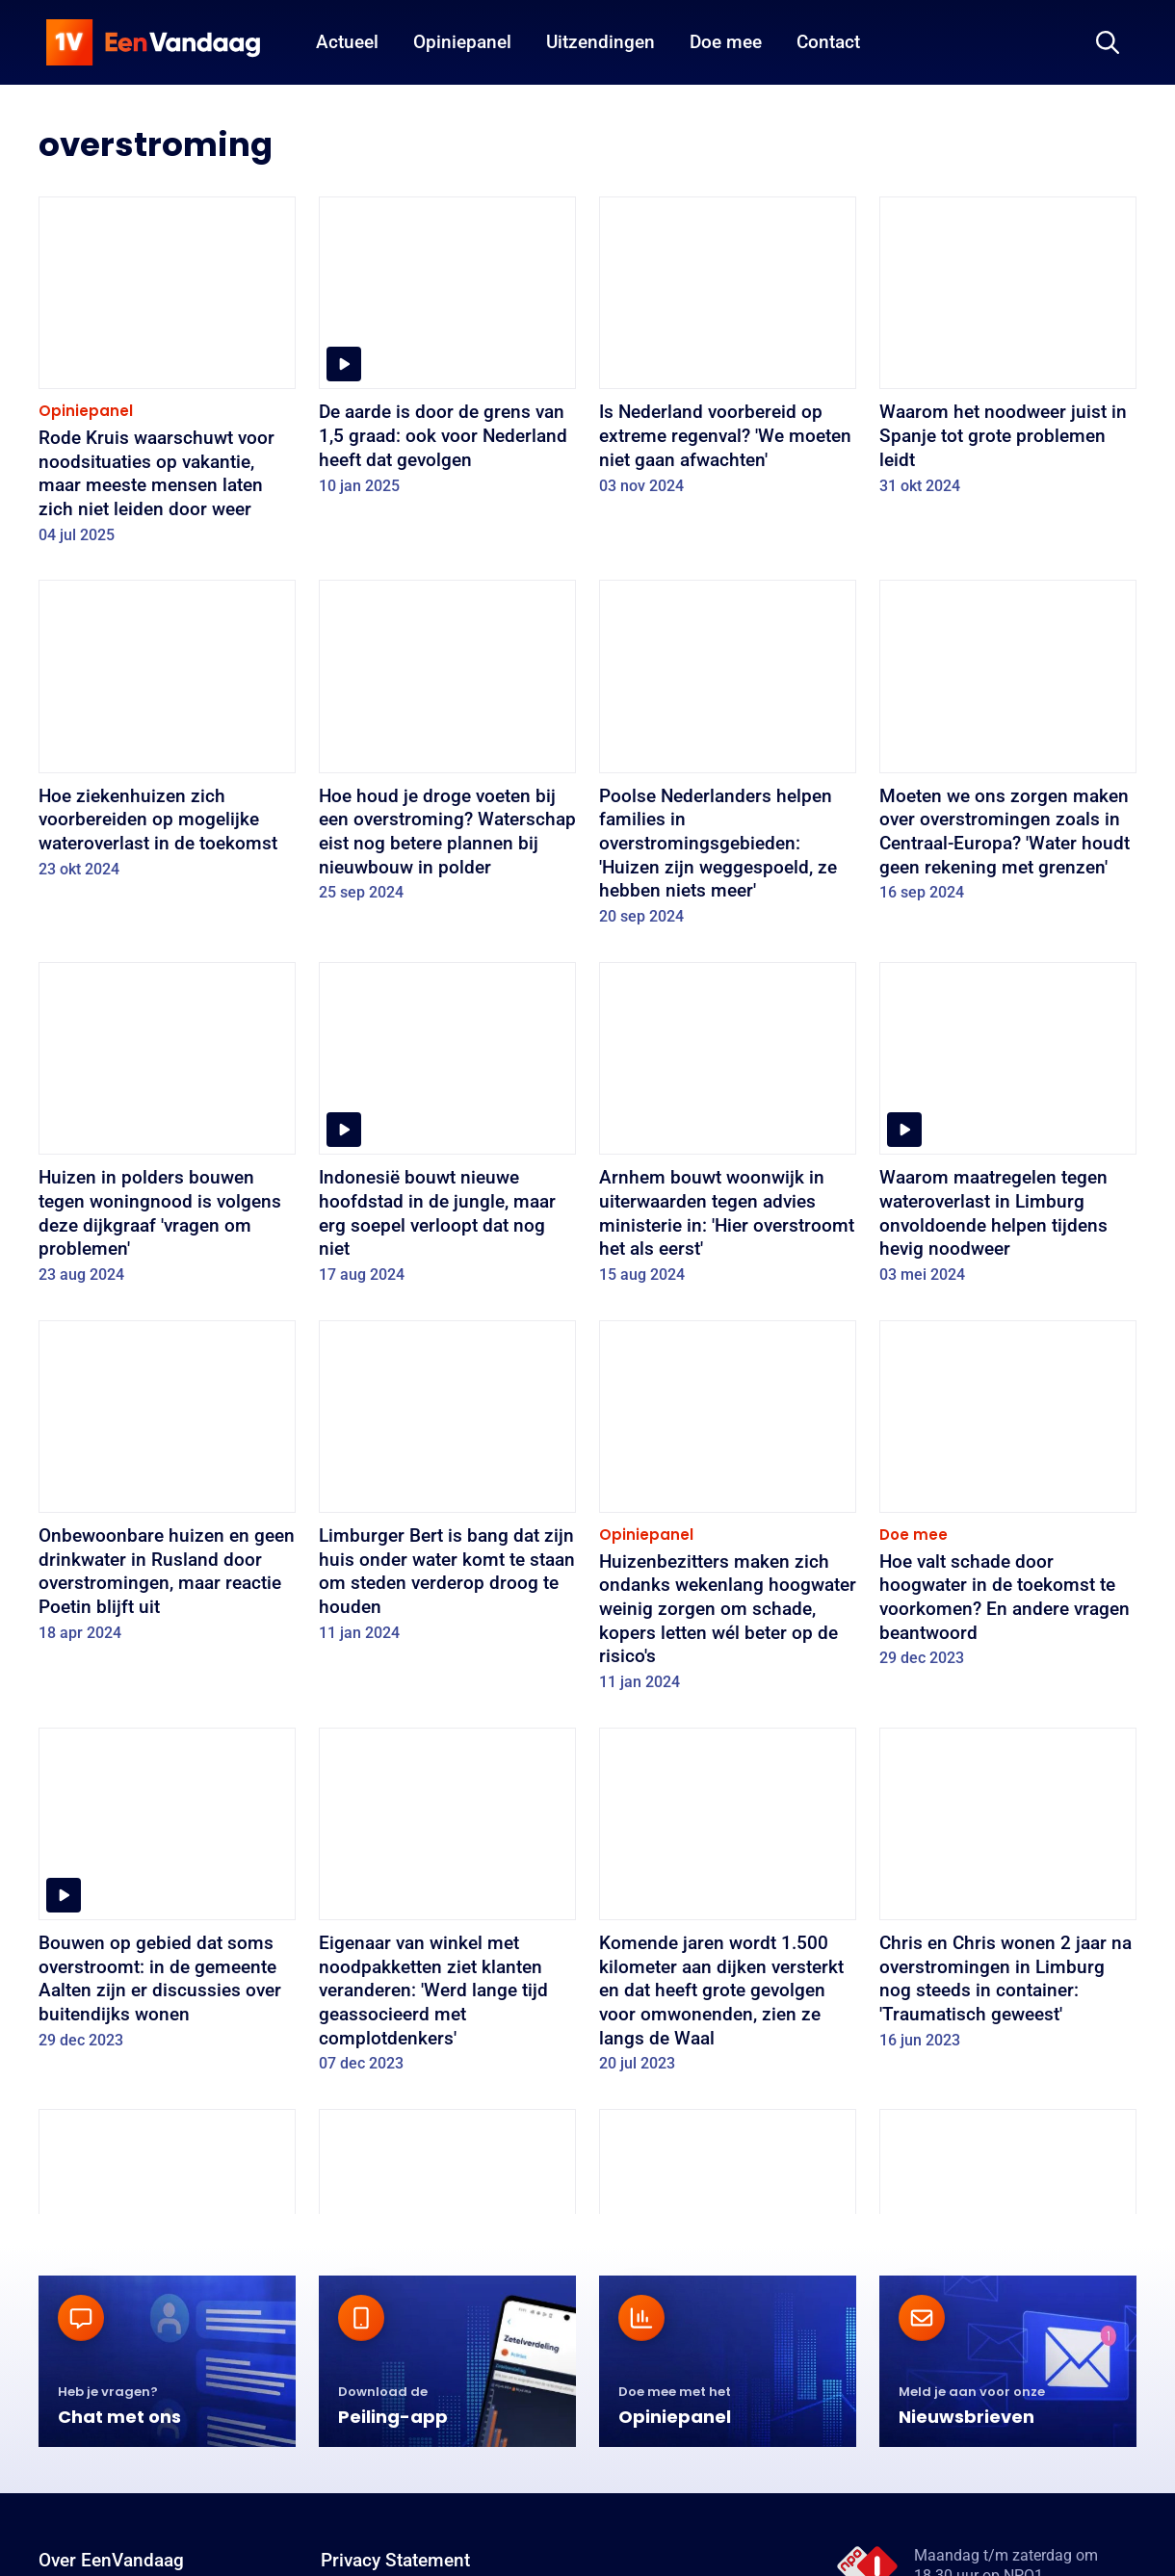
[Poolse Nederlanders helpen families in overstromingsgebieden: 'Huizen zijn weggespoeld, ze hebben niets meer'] (727, 759)
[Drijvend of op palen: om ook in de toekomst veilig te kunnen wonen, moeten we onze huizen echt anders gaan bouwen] (447, 2288)
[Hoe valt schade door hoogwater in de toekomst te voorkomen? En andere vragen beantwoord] (1007, 1500)
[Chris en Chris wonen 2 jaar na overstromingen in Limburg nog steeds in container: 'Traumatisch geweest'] (1007, 1895)
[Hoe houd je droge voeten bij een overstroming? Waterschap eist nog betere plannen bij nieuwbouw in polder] (447, 747)
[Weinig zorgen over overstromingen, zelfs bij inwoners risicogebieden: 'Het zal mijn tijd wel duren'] (727, 2289)
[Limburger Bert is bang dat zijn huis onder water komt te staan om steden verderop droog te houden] (447, 1487)
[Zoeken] (1107, 42)
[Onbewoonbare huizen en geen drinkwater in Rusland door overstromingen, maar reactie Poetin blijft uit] (167, 1487)
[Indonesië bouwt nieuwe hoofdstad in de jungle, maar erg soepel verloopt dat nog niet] (447, 1129)
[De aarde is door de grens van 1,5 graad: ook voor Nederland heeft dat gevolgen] (447, 351)
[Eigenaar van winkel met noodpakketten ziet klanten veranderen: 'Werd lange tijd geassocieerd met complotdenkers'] (447, 1907)
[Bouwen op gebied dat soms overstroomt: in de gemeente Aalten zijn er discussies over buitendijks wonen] (167, 1895)
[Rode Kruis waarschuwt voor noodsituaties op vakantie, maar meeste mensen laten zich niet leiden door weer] (167, 376)
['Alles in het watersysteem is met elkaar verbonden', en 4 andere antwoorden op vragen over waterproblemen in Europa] (167, 2301)
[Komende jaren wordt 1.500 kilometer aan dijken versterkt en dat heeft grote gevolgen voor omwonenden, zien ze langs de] (727, 1907)
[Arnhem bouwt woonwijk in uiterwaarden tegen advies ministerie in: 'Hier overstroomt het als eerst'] (727, 1129)
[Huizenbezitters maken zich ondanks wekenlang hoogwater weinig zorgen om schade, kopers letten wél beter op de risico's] (727, 1512)
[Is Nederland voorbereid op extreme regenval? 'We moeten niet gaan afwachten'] (727, 351)
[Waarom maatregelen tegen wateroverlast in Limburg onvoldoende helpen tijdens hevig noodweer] (1007, 1129)
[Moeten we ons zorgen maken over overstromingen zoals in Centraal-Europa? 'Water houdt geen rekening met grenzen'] (1007, 747)
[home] (153, 42)
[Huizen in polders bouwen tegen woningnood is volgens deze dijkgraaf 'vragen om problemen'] (167, 1129)
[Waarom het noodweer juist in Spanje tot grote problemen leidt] (1007, 351)
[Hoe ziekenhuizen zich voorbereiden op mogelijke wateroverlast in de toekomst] (167, 735)
